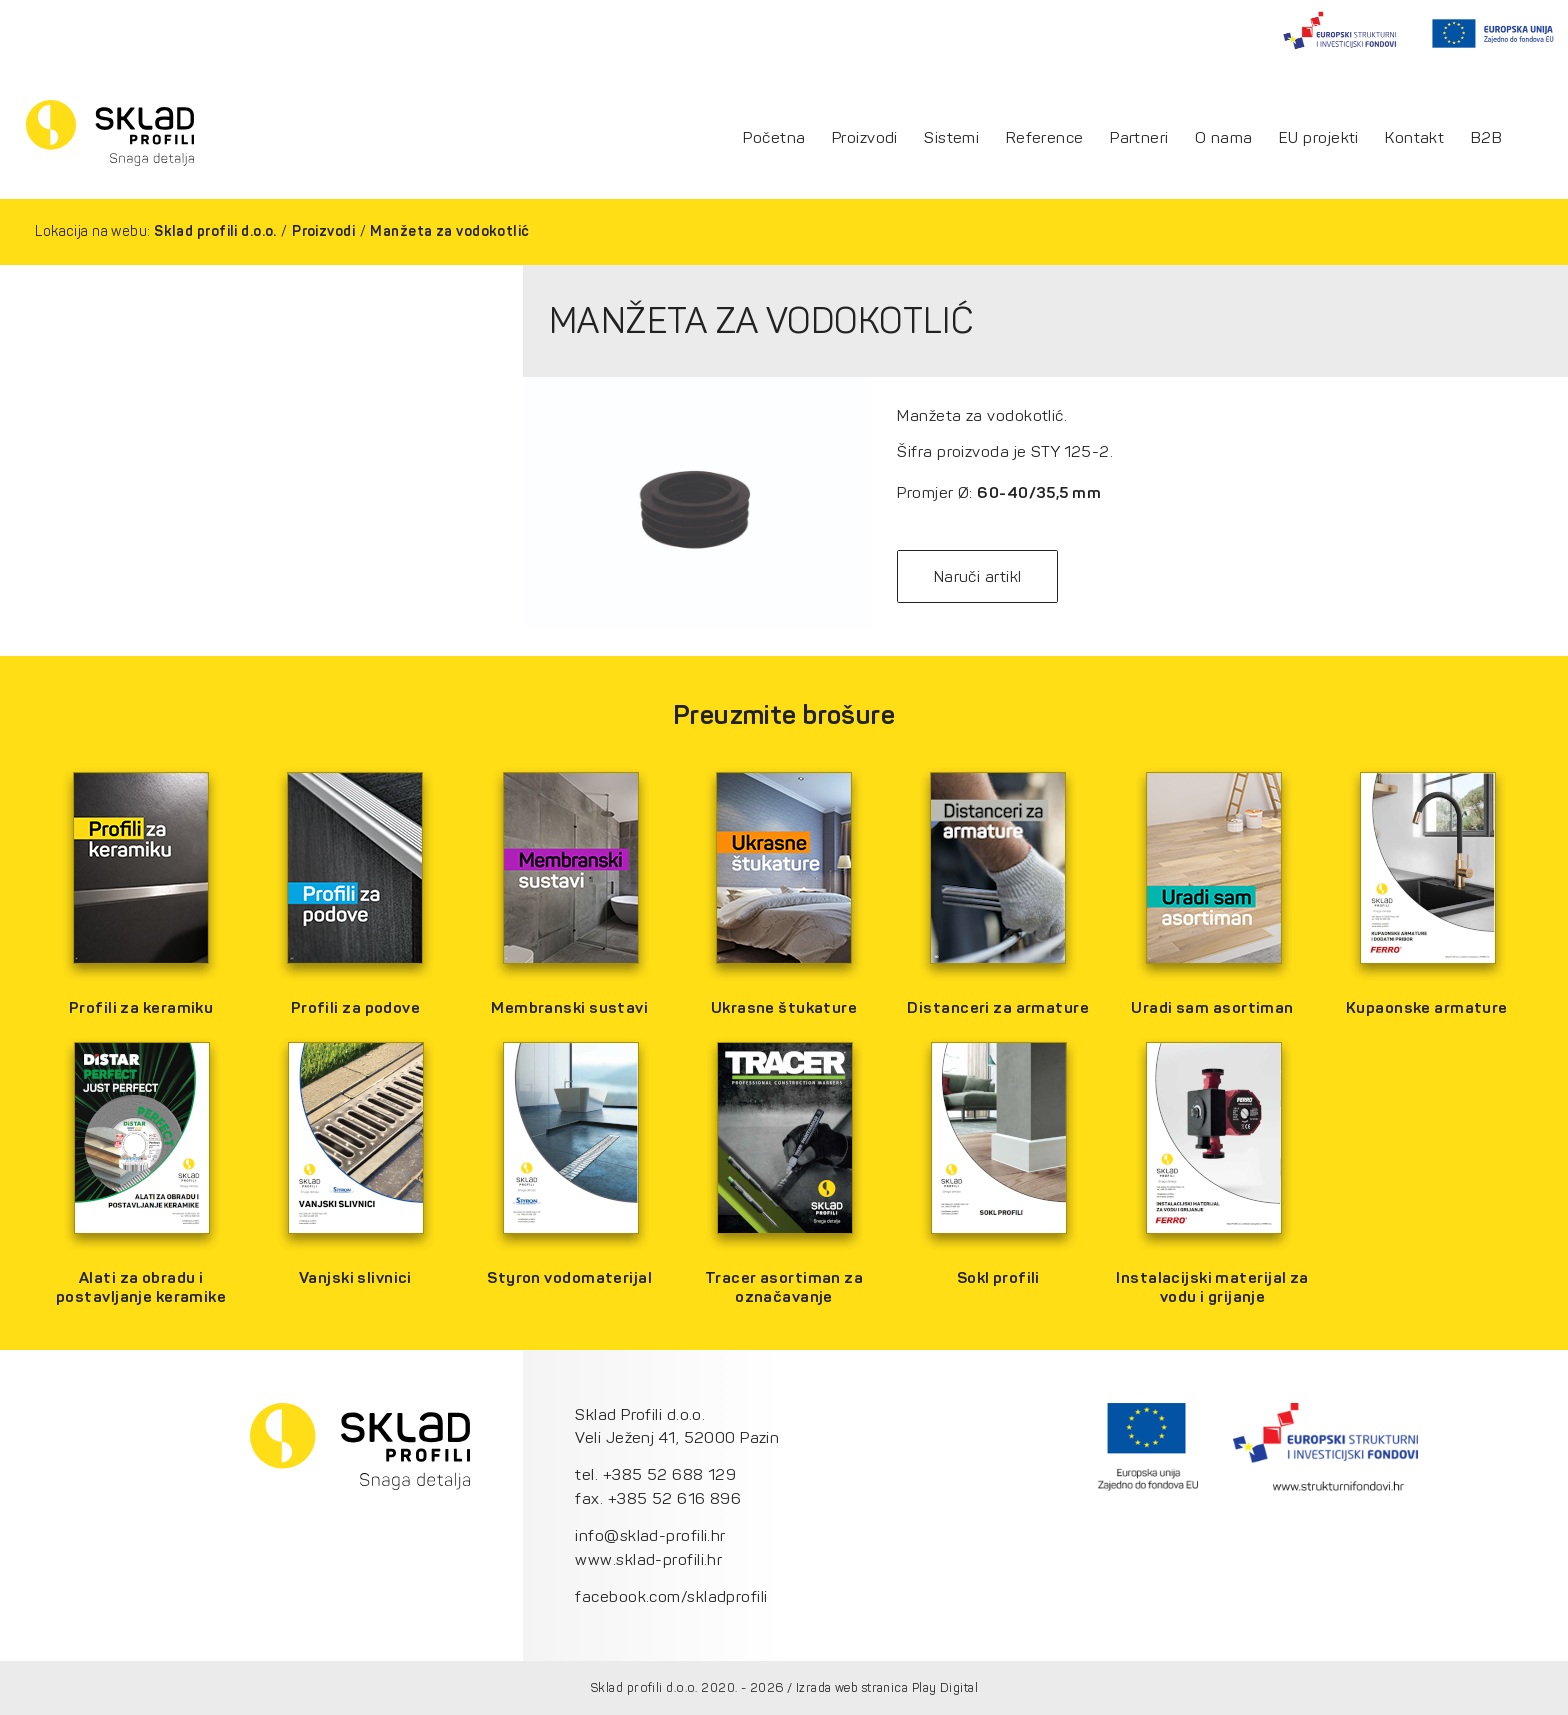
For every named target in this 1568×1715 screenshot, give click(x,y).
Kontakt (1414, 138)
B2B (1486, 138)
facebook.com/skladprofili (671, 1596)
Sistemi (951, 138)
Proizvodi (865, 138)
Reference (1045, 138)
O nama (1224, 138)
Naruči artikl (978, 576)
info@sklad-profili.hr (650, 1535)
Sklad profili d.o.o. (215, 231)
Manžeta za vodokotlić (449, 231)
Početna (774, 138)
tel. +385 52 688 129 (655, 1474)
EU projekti (1319, 138)
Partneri (1139, 138)
